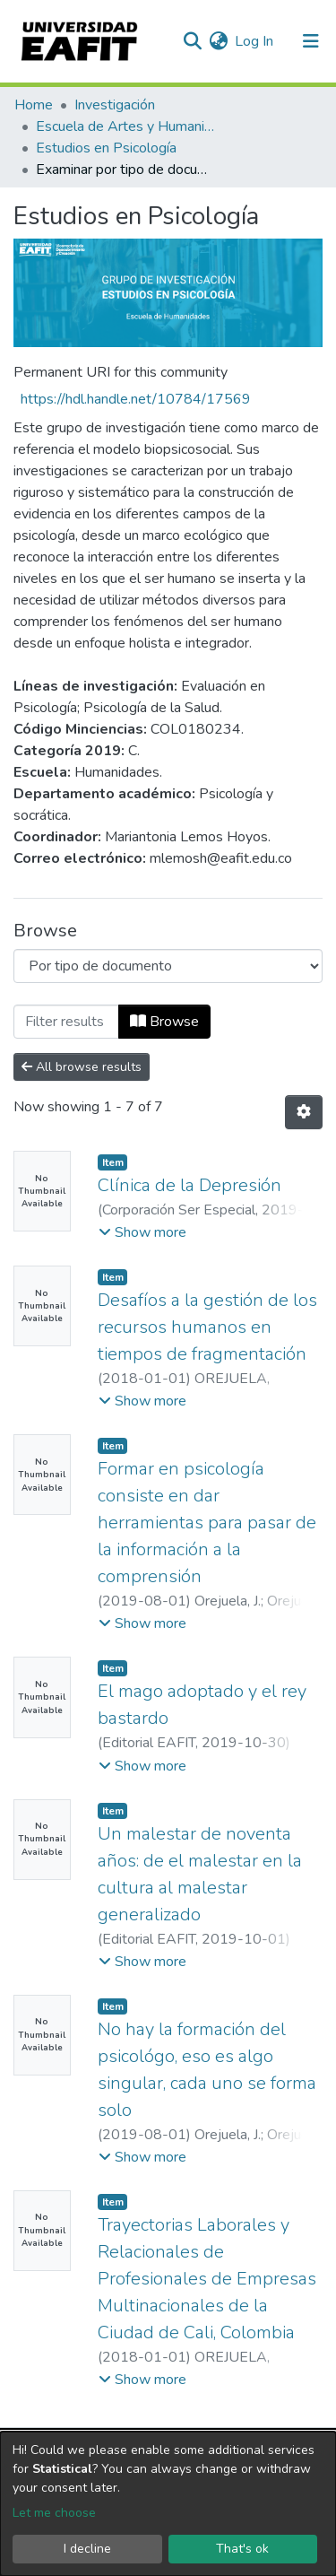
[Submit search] (192, 41)
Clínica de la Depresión (189, 1185)
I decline (87, 2548)
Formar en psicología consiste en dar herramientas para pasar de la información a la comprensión (207, 1522)
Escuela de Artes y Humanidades (125, 126)
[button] (218, 41)
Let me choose (54, 2512)
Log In (255, 41)
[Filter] (66, 1022)
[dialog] (168, 2504)
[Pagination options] (304, 1112)
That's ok (242, 2548)
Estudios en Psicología (106, 148)
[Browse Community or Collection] (168, 966)
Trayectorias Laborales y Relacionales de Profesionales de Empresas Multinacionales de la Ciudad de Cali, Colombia (207, 2279)
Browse (164, 1021)
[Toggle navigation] (311, 41)
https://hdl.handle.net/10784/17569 (136, 399)
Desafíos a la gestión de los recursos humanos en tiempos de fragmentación (207, 1327)
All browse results (82, 1066)
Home (33, 105)
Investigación (114, 105)
